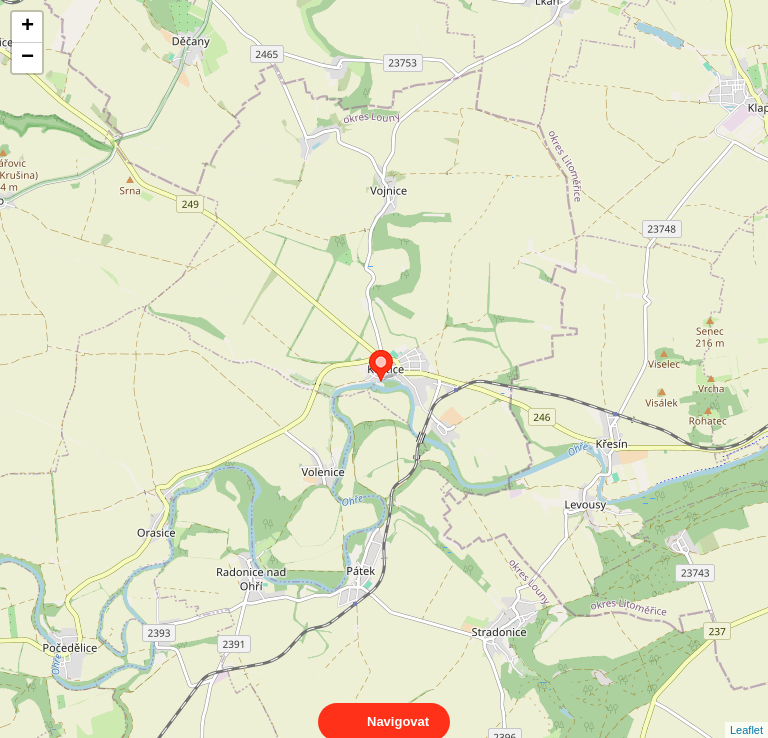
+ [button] (27, 27)
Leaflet (746, 712)
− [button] (27, 58)
